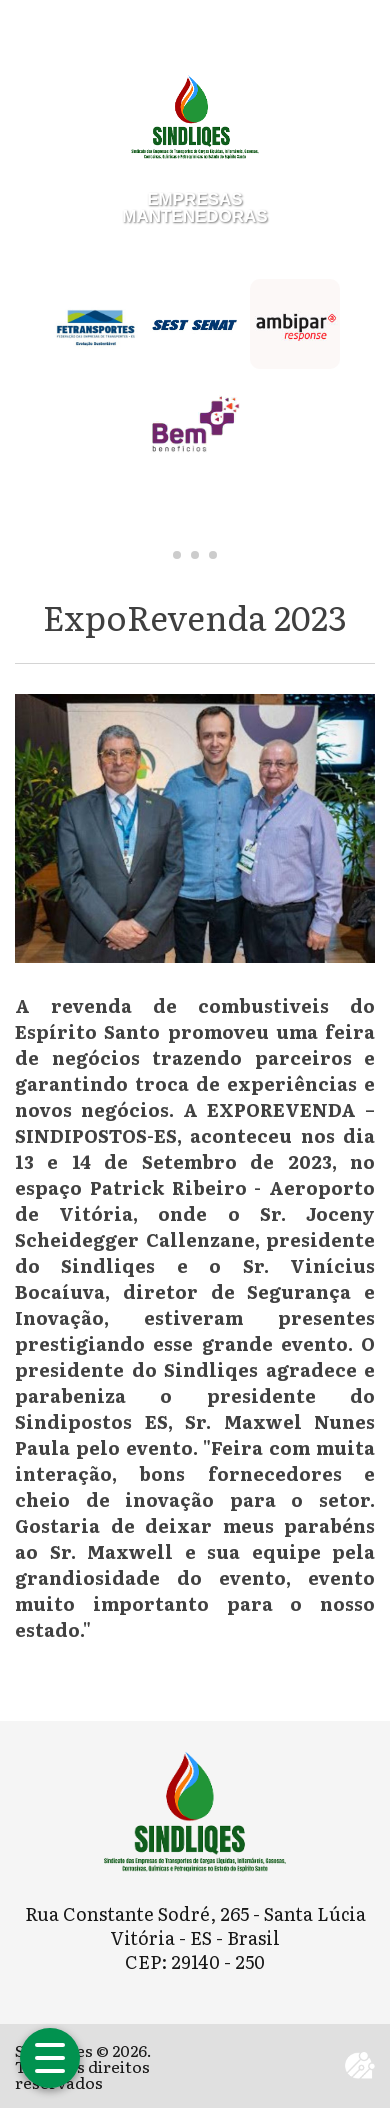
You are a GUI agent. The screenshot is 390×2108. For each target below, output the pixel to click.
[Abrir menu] (50, 2058)
